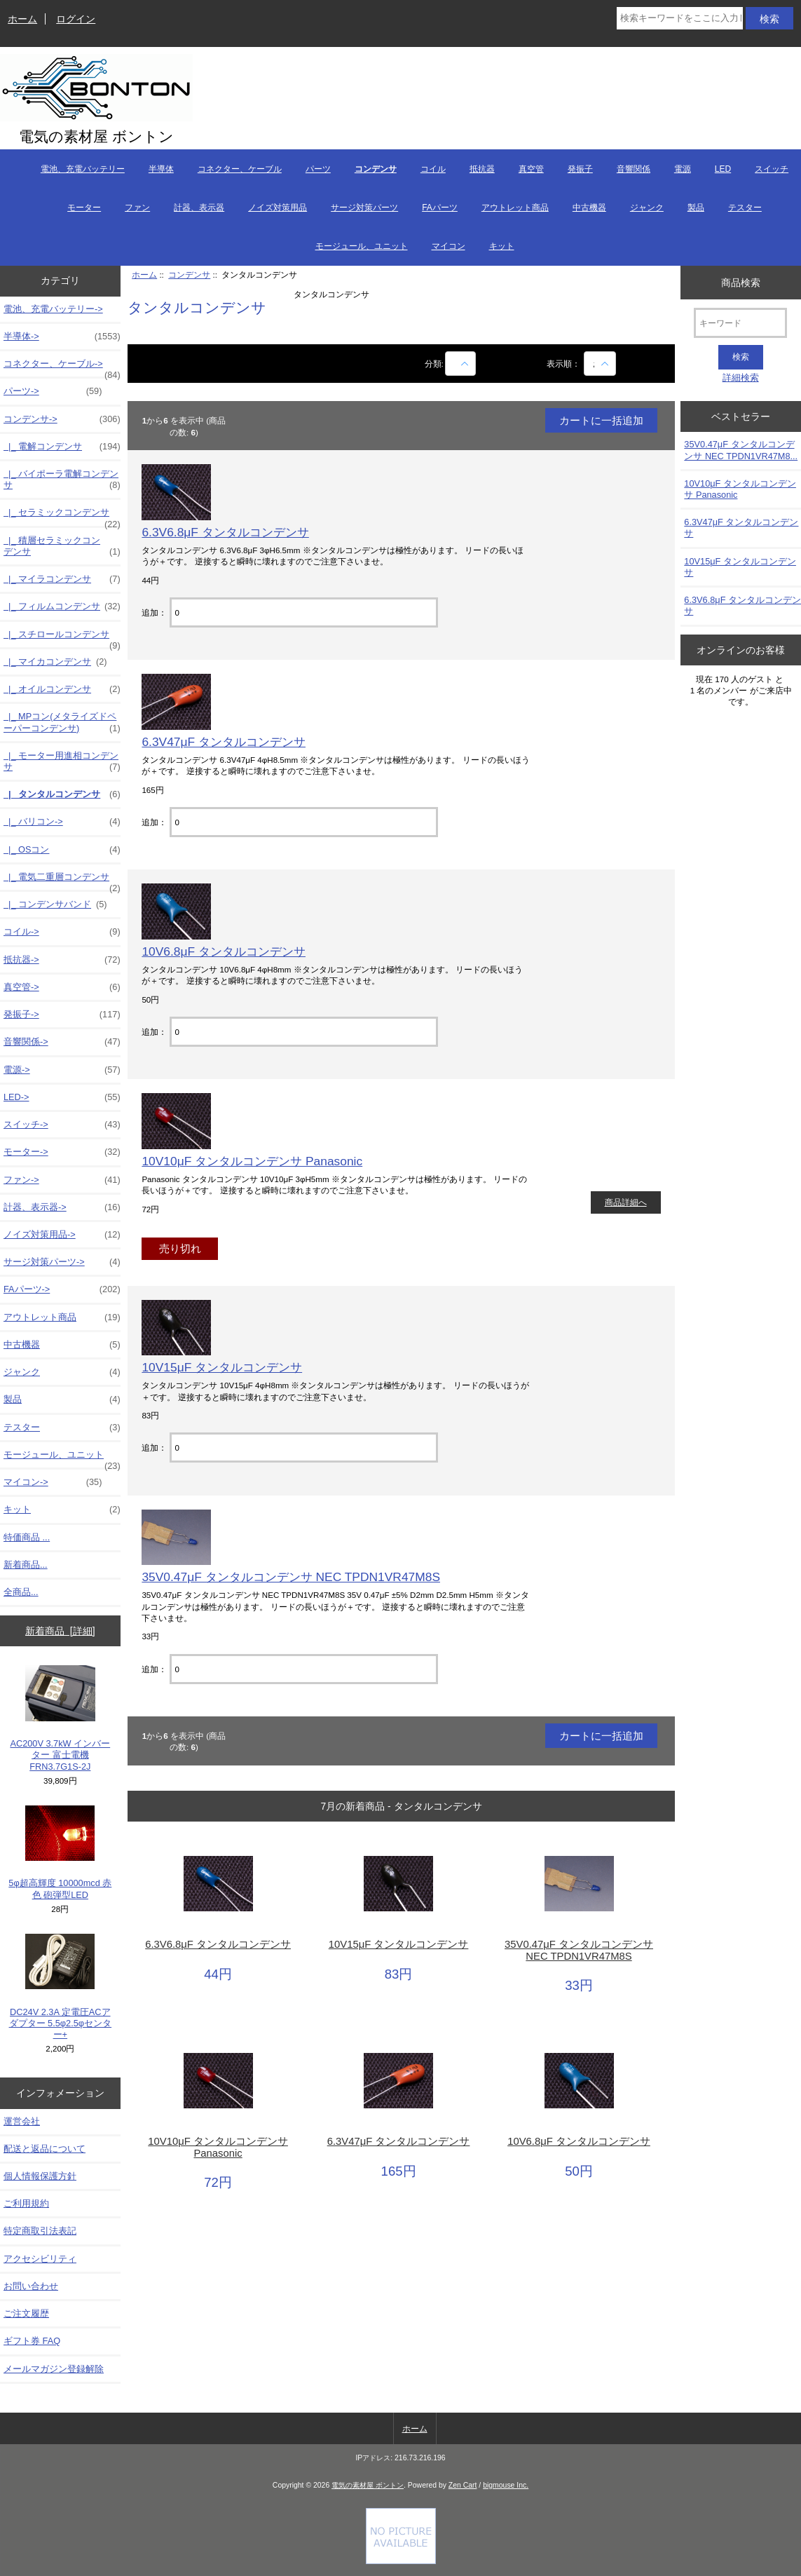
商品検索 (740, 281)
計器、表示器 (199, 207)
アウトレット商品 (515, 207)
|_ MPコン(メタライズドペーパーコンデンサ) (62, 722)
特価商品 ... (27, 1537)
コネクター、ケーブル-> (62, 367)
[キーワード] (740, 323)
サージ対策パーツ (364, 207)
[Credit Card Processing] (401, 2560)
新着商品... (26, 1564)
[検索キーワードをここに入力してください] (680, 18)
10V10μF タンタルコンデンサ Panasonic (252, 1161)
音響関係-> (62, 1042)
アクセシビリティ (40, 2258)
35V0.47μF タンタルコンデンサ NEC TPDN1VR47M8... (740, 450)
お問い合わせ (31, 2286)
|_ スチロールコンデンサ (62, 638)
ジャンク (647, 207)
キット (501, 246)
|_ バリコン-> (62, 821)
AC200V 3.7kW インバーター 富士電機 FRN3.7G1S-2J (60, 1718)
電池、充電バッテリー (83, 169)
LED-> (62, 1097)
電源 (682, 169)
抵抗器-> (62, 959)
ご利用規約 (26, 2203)
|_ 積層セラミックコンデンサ (62, 546)
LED (723, 169)
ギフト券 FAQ (32, 2341)
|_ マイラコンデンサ (62, 579)
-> (62, 419)
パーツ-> (53, 391)
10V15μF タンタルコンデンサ (222, 1367)
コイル (433, 169)
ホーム (22, 19)
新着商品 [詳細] (60, 1630)
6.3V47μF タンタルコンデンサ (224, 742)
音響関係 (633, 169)
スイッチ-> (62, 1124)
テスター (745, 207)
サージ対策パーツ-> (62, 1262)
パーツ (318, 169)
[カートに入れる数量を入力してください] (304, 612)
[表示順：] (600, 363)
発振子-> (62, 1014)
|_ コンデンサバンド (55, 904)
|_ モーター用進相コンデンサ (62, 761)
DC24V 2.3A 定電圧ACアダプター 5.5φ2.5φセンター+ (60, 1987)
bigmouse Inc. (505, 2485)
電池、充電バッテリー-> (53, 309)
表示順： (564, 363)
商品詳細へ (626, 1202)
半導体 (161, 169)
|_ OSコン (62, 849)
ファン (137, 207)
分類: (434, 363)
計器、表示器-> (62, 1207)
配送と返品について (44, 2148)
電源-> (62, 1070)
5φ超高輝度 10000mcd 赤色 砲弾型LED (59, 1852)
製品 (695, 207)
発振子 (580, 169)
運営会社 (22, 2121)
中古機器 (589, 207)
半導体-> (62, 336)
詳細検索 (741, 377)
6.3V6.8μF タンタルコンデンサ (225, 532)
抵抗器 (482, 169)
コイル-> (62, 931)
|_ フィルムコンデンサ (62, 606)
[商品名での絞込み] (460, 363)
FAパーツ (440, 207)
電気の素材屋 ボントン (367, 2485)
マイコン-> (53, 1482)
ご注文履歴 (26, 2313)
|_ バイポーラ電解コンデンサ (62, 479)
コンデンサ (189, 274)
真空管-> (62, 987)
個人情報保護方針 (40, 2176)
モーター (84, 207)
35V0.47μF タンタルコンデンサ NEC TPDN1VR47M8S (291, 1577)
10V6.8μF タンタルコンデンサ (224, 951)
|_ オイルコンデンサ (62, 689)
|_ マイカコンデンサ (55, 661)
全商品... (21, 1592)
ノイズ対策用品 (277, 207)
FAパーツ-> (62, 1289)
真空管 (531, 169)
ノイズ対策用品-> (62, 1234)
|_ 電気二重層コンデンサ (62, 881)
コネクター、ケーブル (240, 169)
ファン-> (62, 1180)
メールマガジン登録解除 (54, 2369)
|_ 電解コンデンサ (62, 446)
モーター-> (62, 1152)
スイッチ (771, 169)
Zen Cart (463, 2485)
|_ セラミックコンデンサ (62, 516)
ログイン (75, 19)
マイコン (448, 246)
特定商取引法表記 (40, 2230)
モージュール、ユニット (361, 246)
